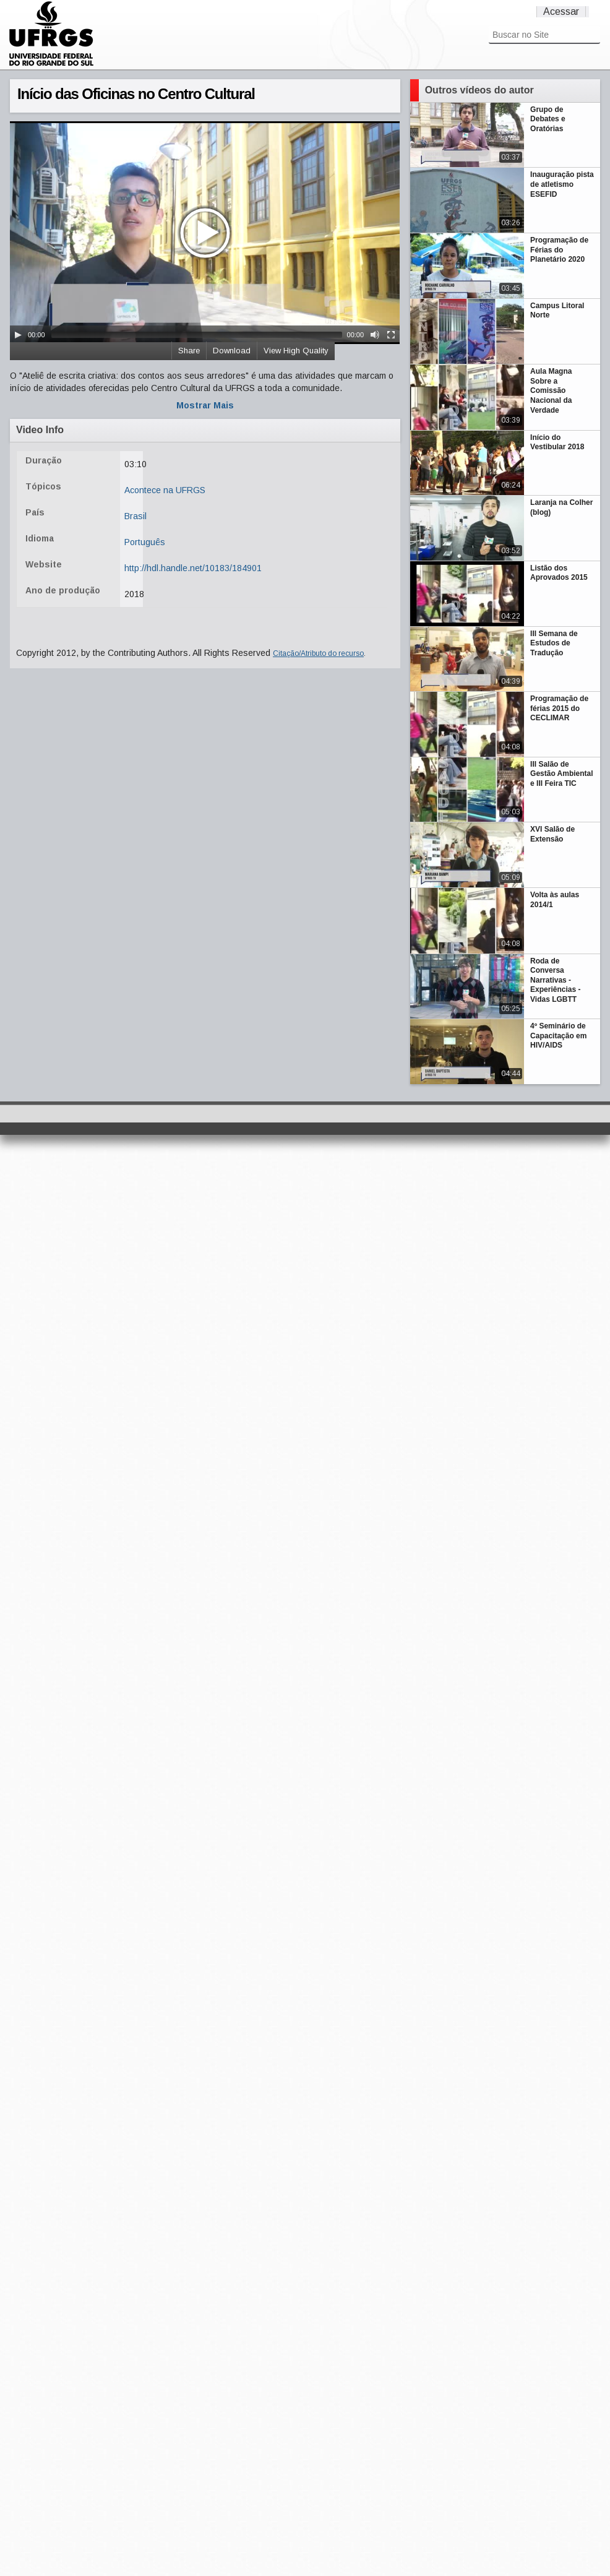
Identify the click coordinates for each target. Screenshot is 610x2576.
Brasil (135, 516)
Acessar (561, 11)
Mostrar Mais (205, 405)
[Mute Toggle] (375, 335)
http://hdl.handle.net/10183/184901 (193, 568)
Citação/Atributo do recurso (318, 653)
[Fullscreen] (391, 335)
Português (144, 542)
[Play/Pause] (18, 335)
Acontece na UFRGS (164, 490)
